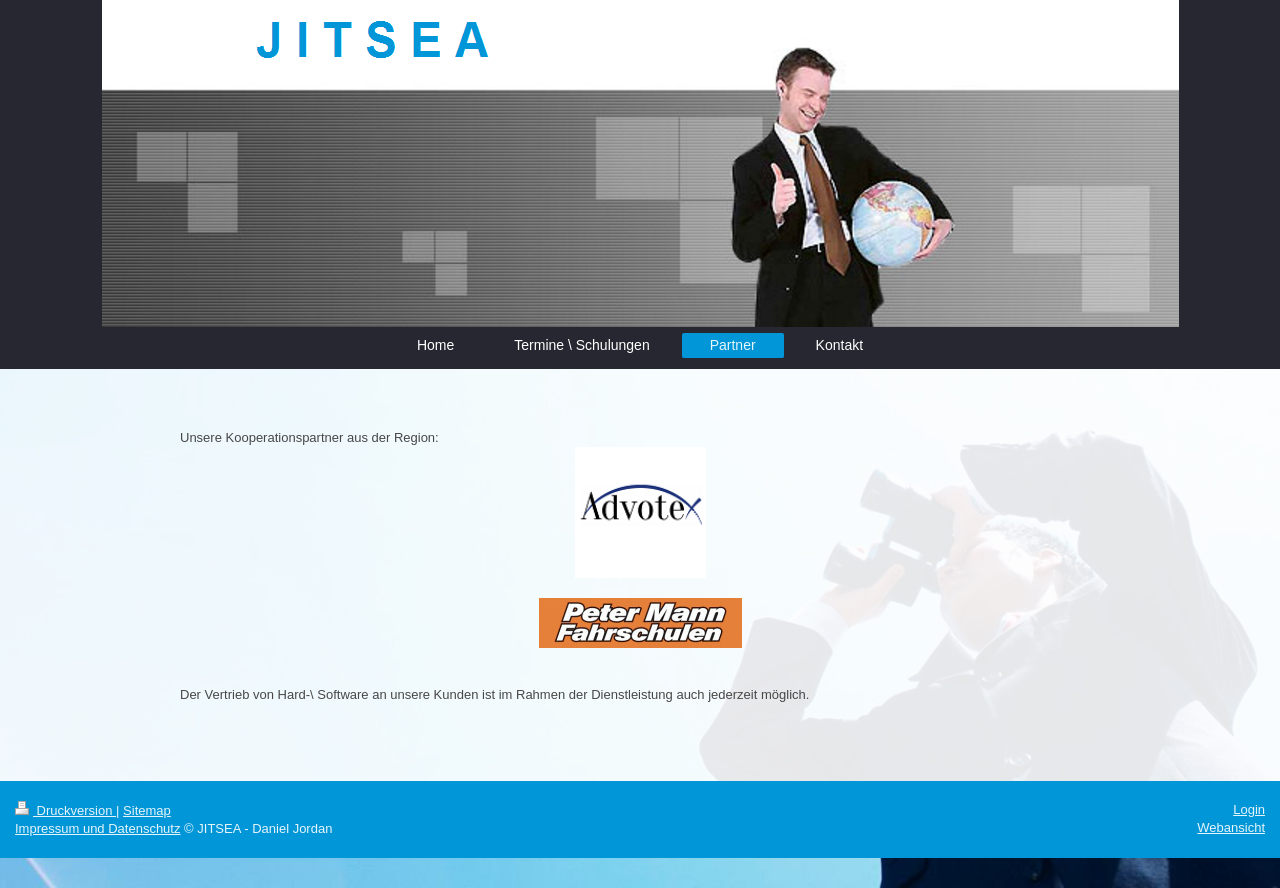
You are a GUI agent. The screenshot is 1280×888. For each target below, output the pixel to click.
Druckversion (65, 810)
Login (1249, 809)
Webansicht (1231, 827)
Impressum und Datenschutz (97, 828)
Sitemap (147, 810)
